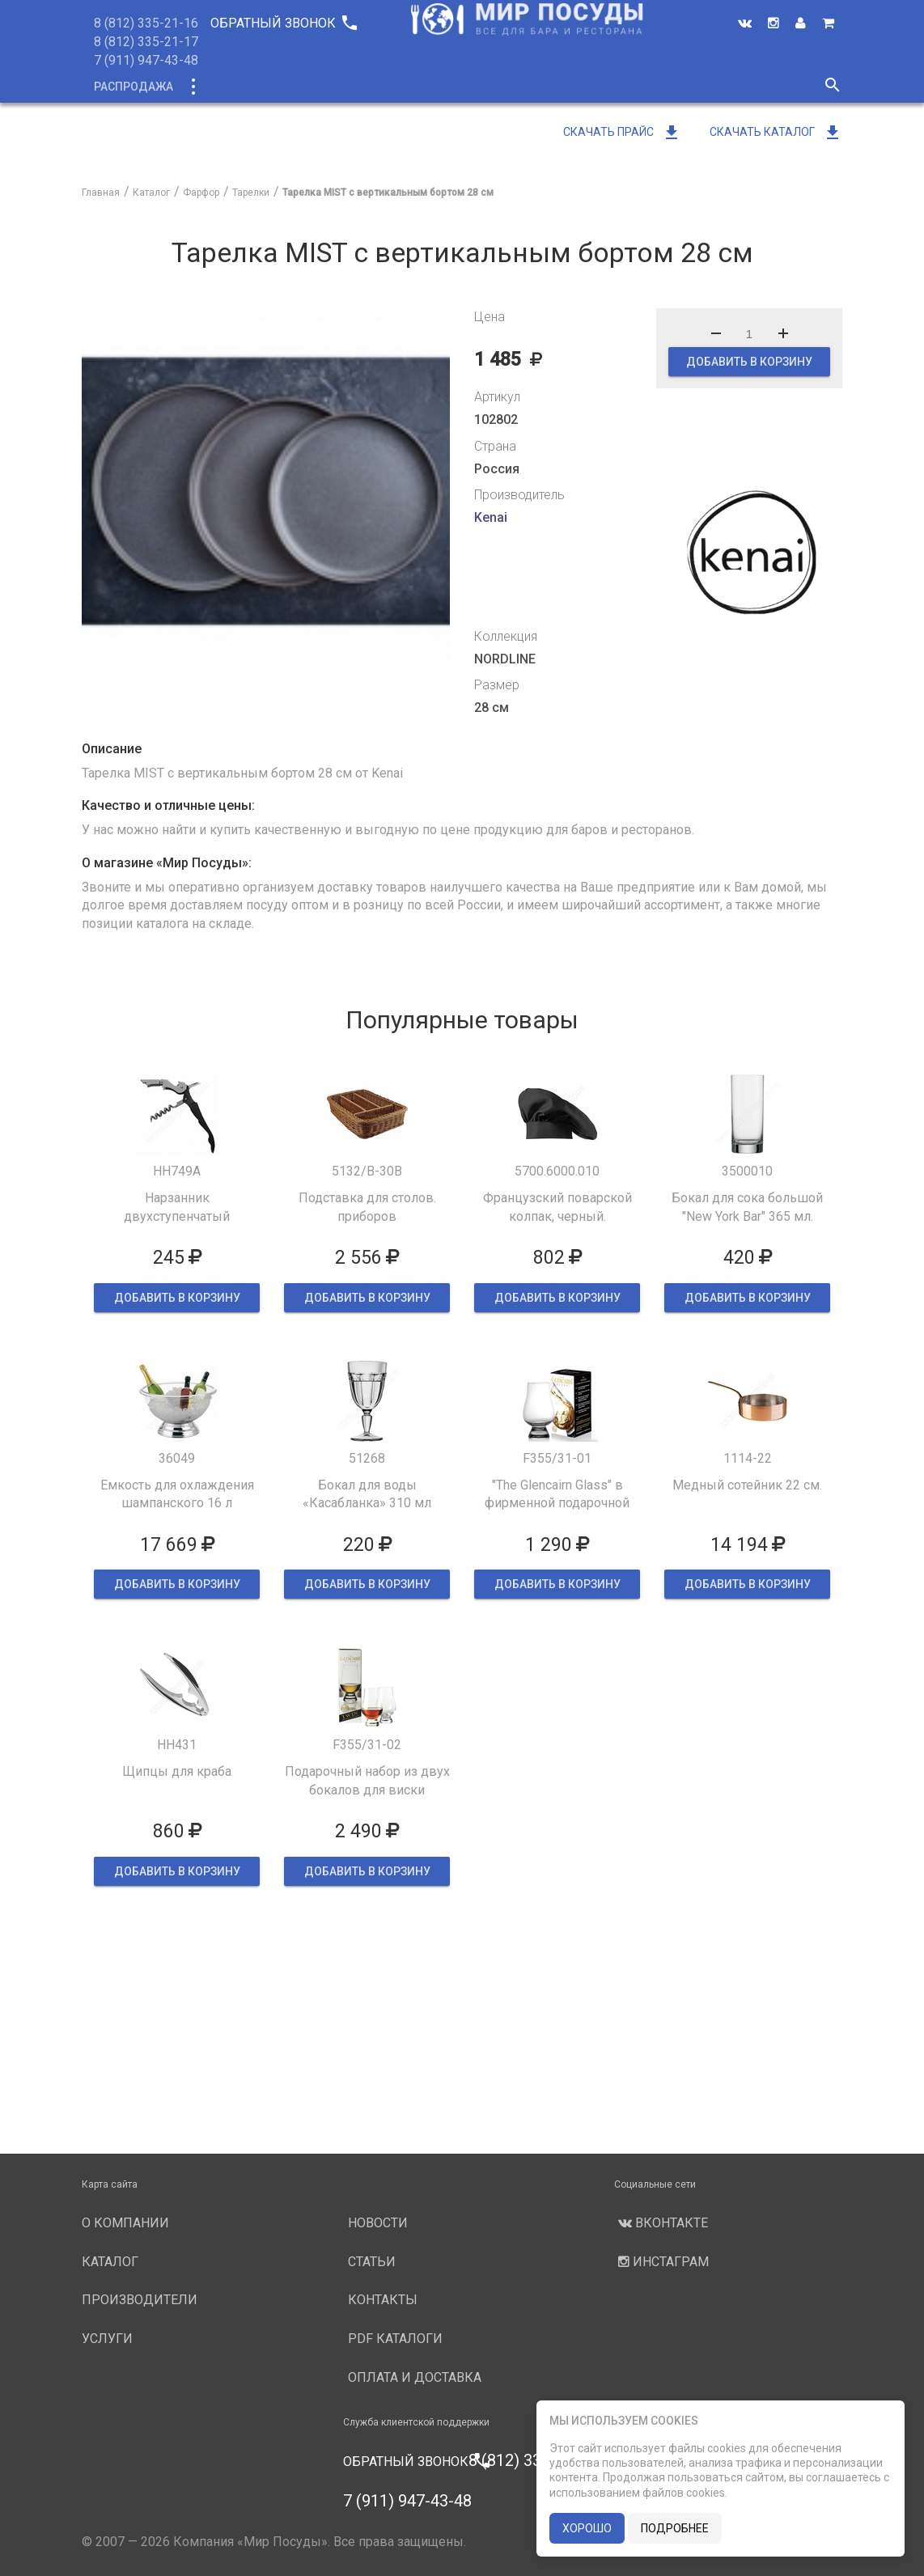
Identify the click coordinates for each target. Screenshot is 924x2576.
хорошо (587, 2528)
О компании (388, 86)
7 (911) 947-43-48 (146, 60)
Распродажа (133, 86)
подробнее (675, 2528)
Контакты (382, 2299)
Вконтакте (661, 2223)
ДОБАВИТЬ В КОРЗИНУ (749, 361)
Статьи (372, 2261)
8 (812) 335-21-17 (146, 41)
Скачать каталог (776, 131)
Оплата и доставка (414, 2377)
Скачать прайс (622, 131)
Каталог (222, 86)
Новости (670, 86)
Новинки (298, 86)
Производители (500, 86)
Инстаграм (661, 2261)
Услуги (596, 86)
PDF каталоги (395, 2338)
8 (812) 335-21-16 (146, 23)
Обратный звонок (283, 23)
